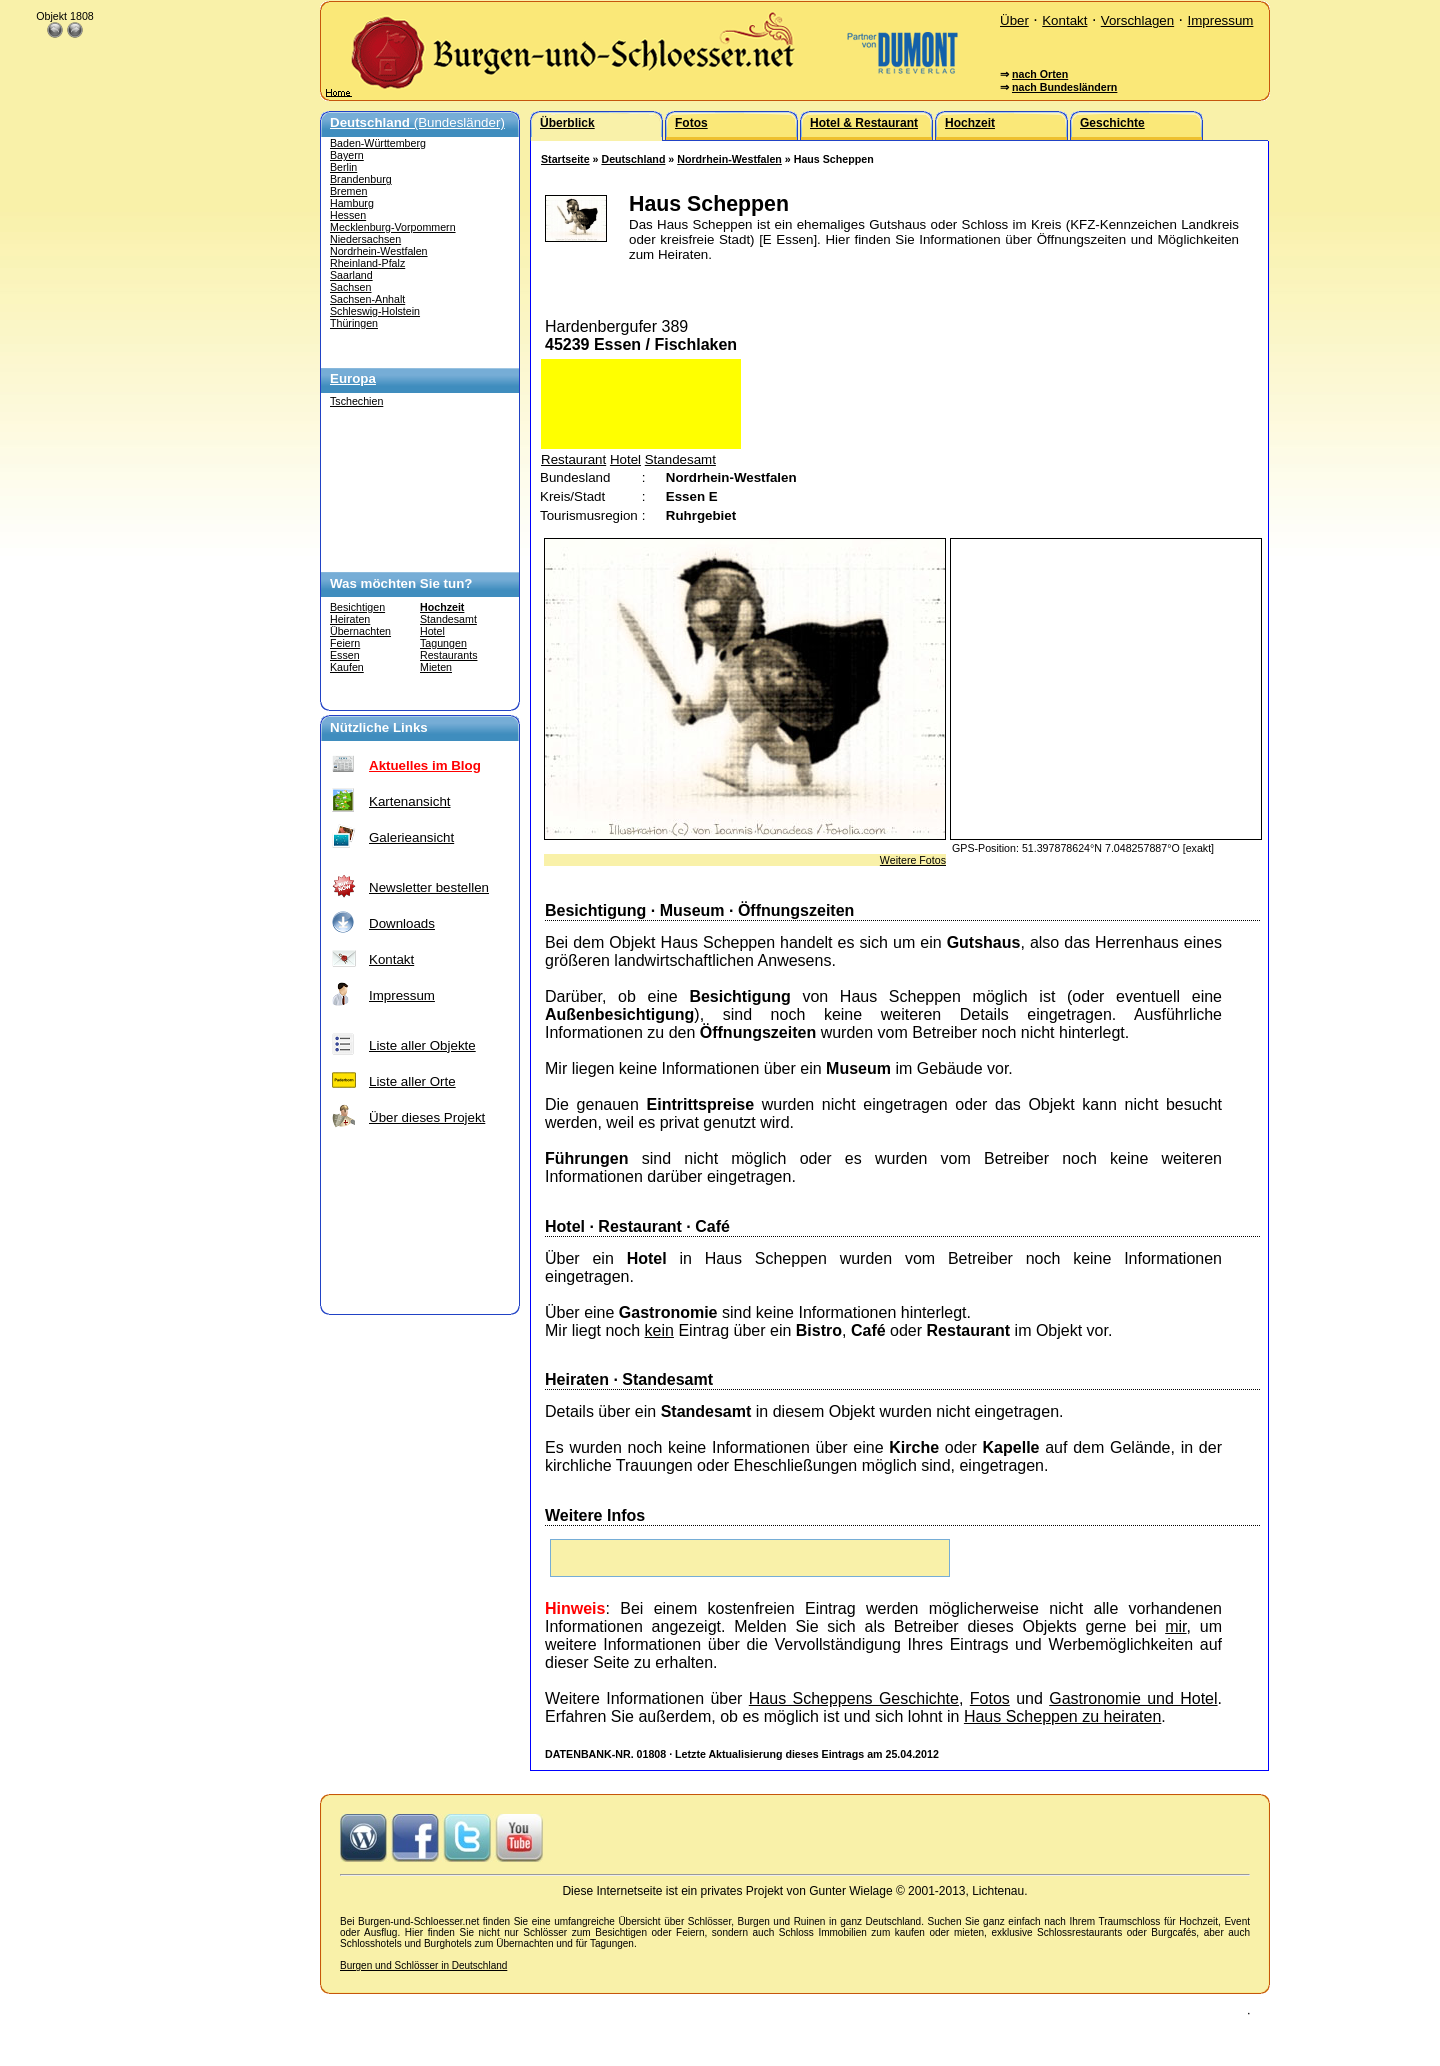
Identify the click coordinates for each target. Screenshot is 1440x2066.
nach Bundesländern (1064, 87)
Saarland (351, 275)
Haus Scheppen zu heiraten (1062, 1716)
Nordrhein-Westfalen (379, 251)
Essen (345, 655)
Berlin (343, 167)
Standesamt (448, 619)
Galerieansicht (411, 837)
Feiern (345, 643)
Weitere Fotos (913, 860)
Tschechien (356, 401)
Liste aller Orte (412, 1081)
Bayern (347, 155)
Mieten (436, 667)
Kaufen (347, 667)
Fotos (990, 1698)
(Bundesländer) (417, 122)
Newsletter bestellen (429, 887)
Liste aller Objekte (422, 1045)
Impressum (1220, 20)
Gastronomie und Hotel (1133, 1698)
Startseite (565, 159)
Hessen (348, 215)
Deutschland (633, 159)
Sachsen (350, 287)
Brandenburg (361, 179)
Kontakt (1064, 20)
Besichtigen (357, 607)
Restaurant (573, 459)
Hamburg (352, 203)
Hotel (432, 631)
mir (1175, 1626)
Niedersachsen (365, 239)
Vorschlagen (1137, 20)
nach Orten (1040, 74)
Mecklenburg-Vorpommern (393, 227)
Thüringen (354, 323)
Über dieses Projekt (427, 1117)
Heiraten (350, 619)
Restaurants (448, 655)
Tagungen (443, 643)
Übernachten (360, 631)
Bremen (348, 191)
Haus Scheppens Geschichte (854, 1698)
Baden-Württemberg (378, 143)
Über (1014, 20)
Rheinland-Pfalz (367, 263)
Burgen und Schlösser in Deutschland (423, 1965)
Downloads (402, 923)
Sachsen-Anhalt (367, 299)
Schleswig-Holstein (375, 311)
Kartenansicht (410, 801)
